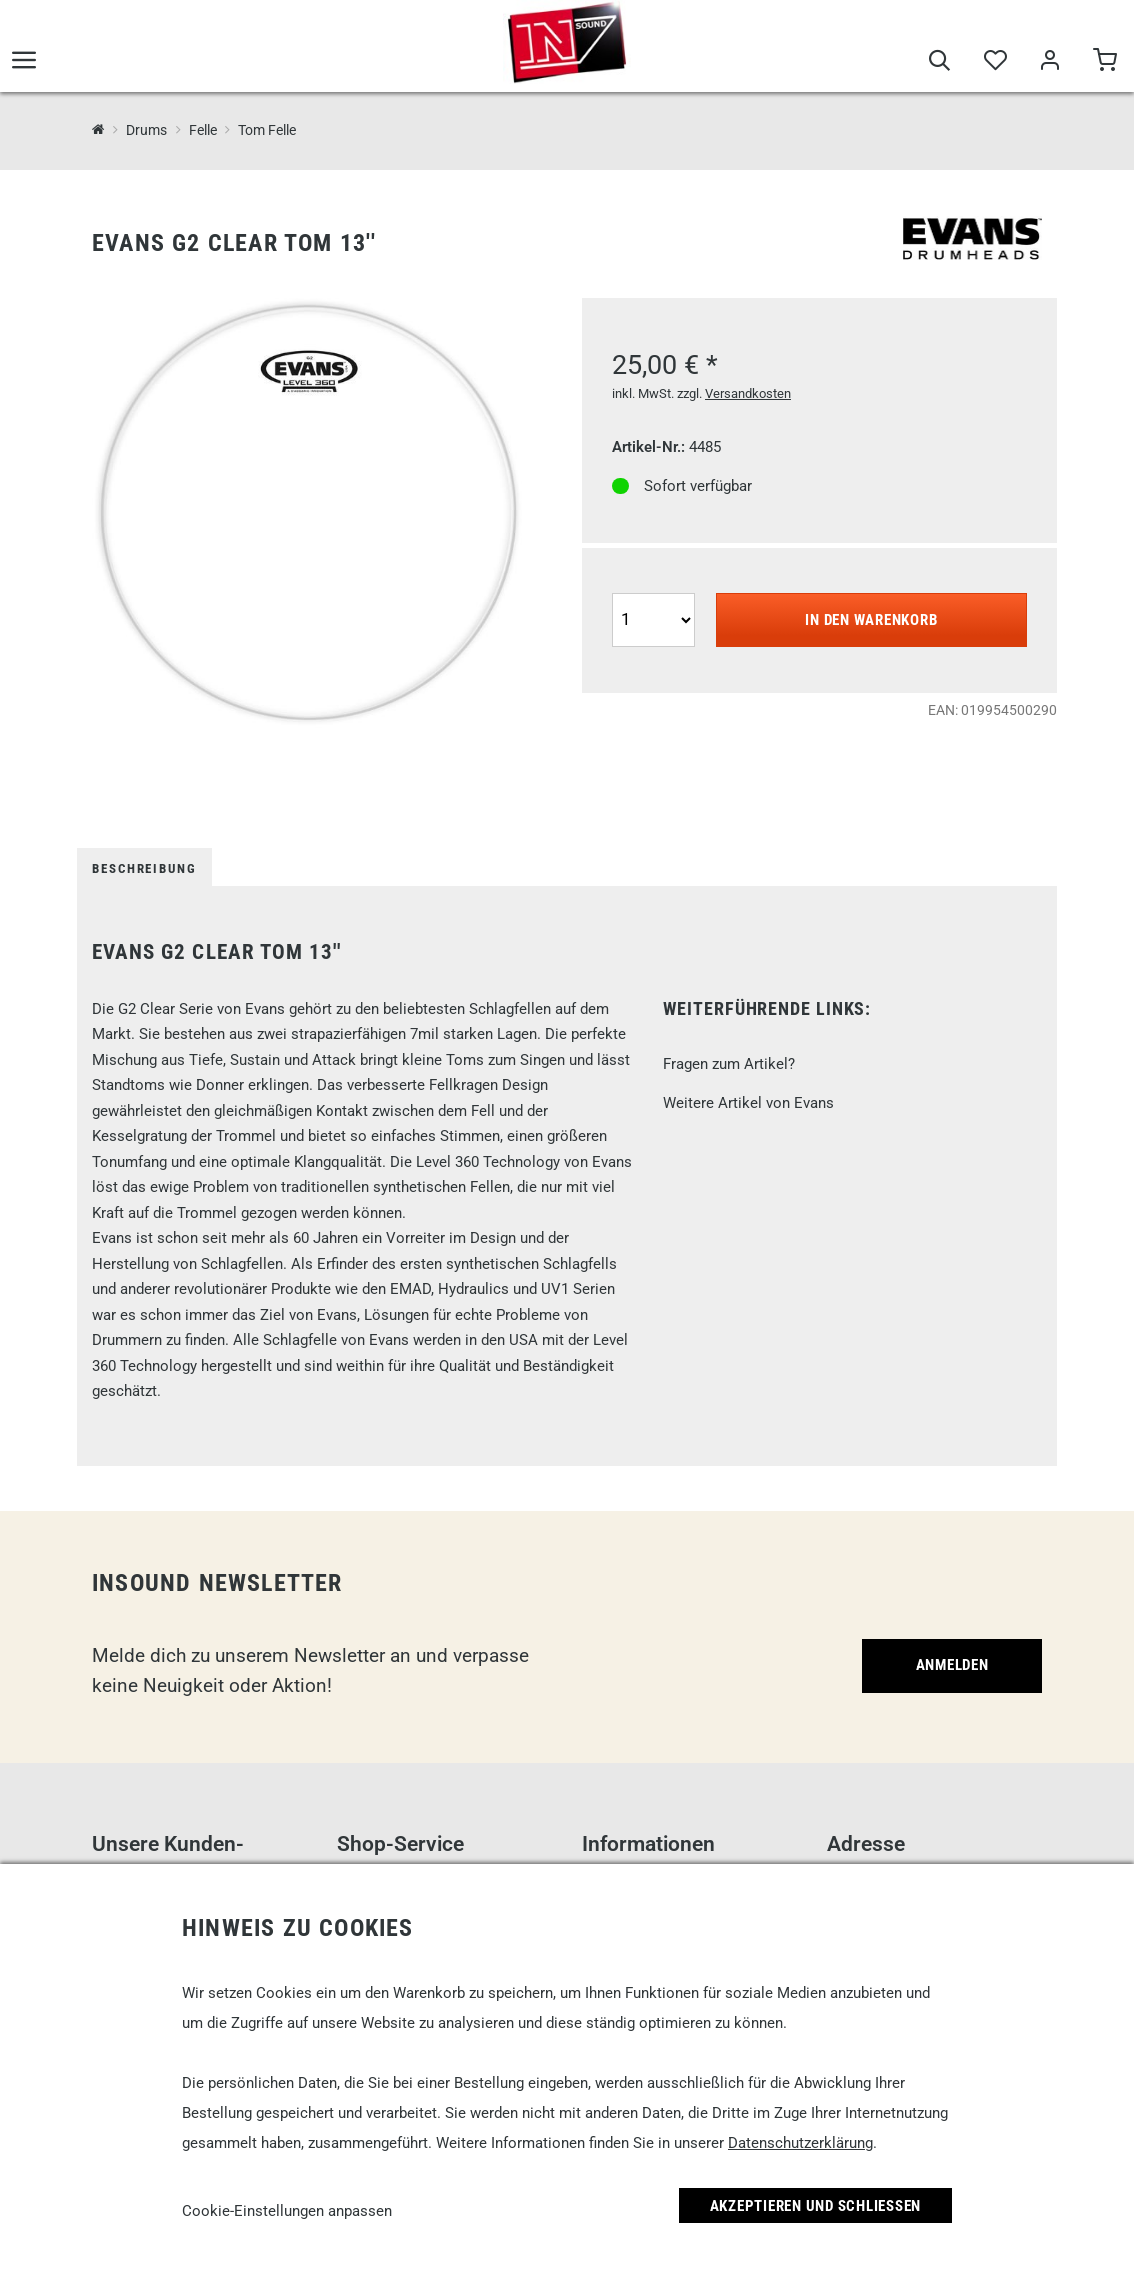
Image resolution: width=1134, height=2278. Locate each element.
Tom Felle (267, 130)
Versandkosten (748, 393)
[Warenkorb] (1104, 62)
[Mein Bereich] (1049, 62)
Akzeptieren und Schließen (816, 2206)
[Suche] (939, 62)
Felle (203, 130)
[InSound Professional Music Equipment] (98, 129)
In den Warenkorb (871, 620)
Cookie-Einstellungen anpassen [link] (287, 2211)
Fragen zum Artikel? (729, 1064)
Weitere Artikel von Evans (748, 1103)
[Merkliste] (994, 62)
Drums (146, 130)
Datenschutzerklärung (800, 2143)
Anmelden (952, 1665)
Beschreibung (144, 868)
